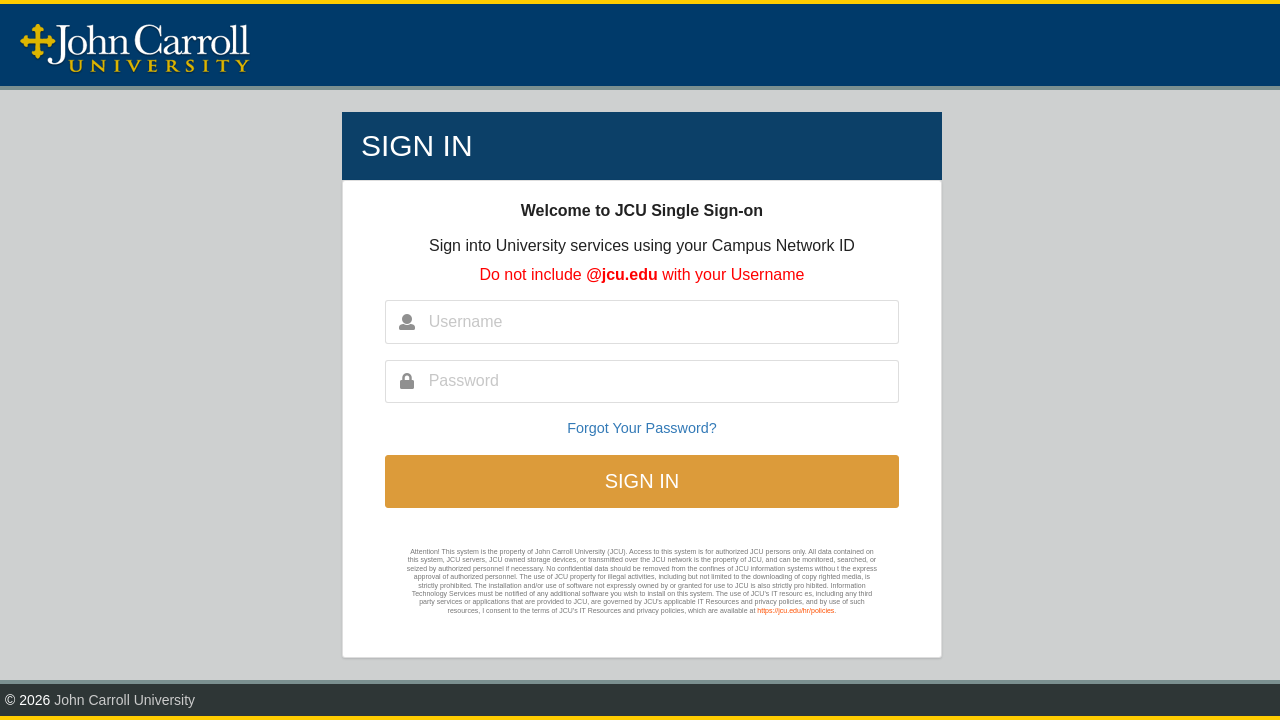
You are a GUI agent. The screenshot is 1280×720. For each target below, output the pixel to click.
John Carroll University (124, 700)
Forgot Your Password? (642, 428)
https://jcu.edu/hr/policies (795, 610)
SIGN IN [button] (642, 481)
